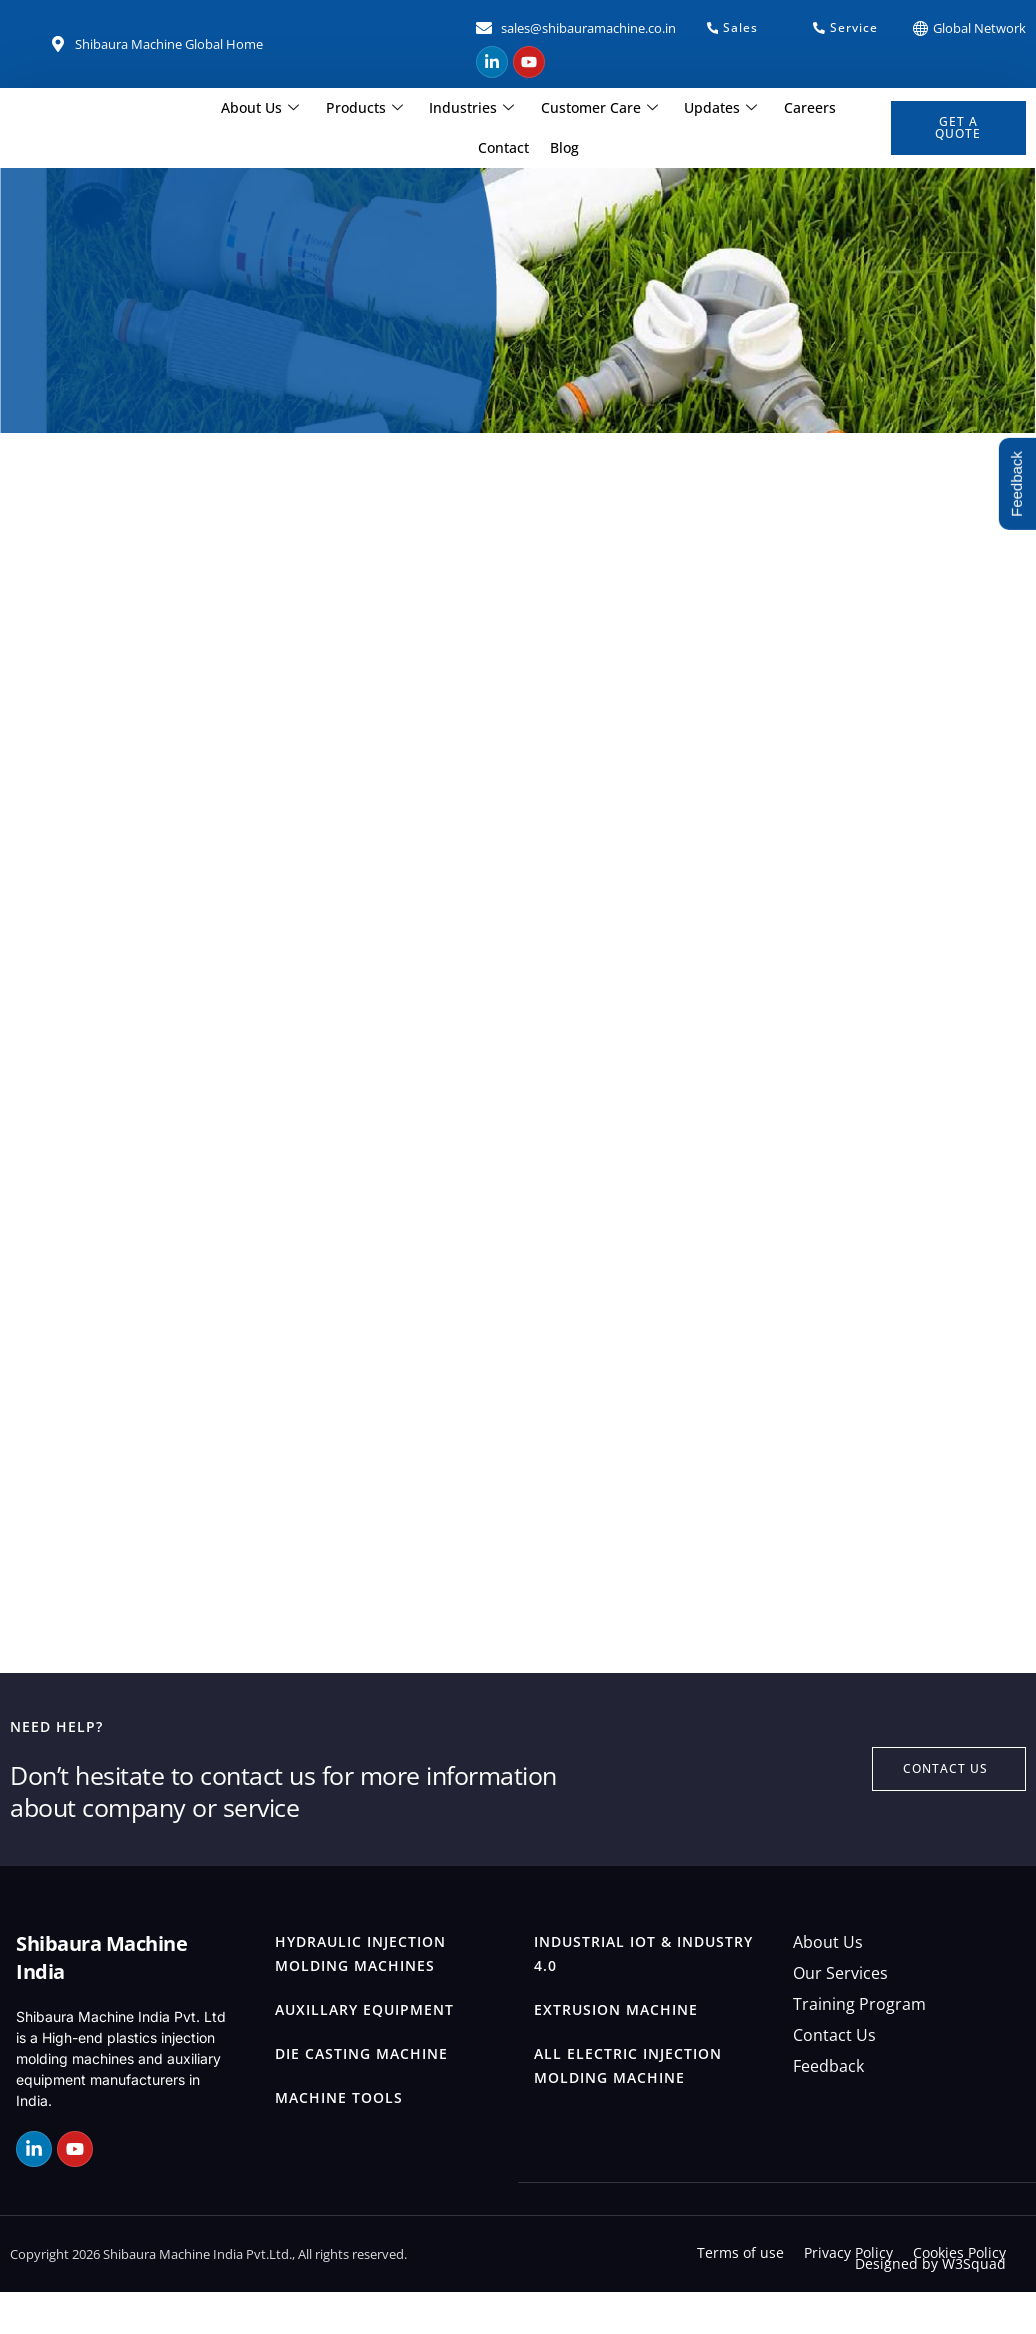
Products (329, 108)
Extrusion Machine (616, 2051)
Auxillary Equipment (364, 2051)
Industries (436, 108)
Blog (528, 147)
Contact (844, 107)
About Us (226, 108)
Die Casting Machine (361, 2095)
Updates (684, 108)
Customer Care (563, 108)
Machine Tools (339, 2139)
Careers (773, 107)
